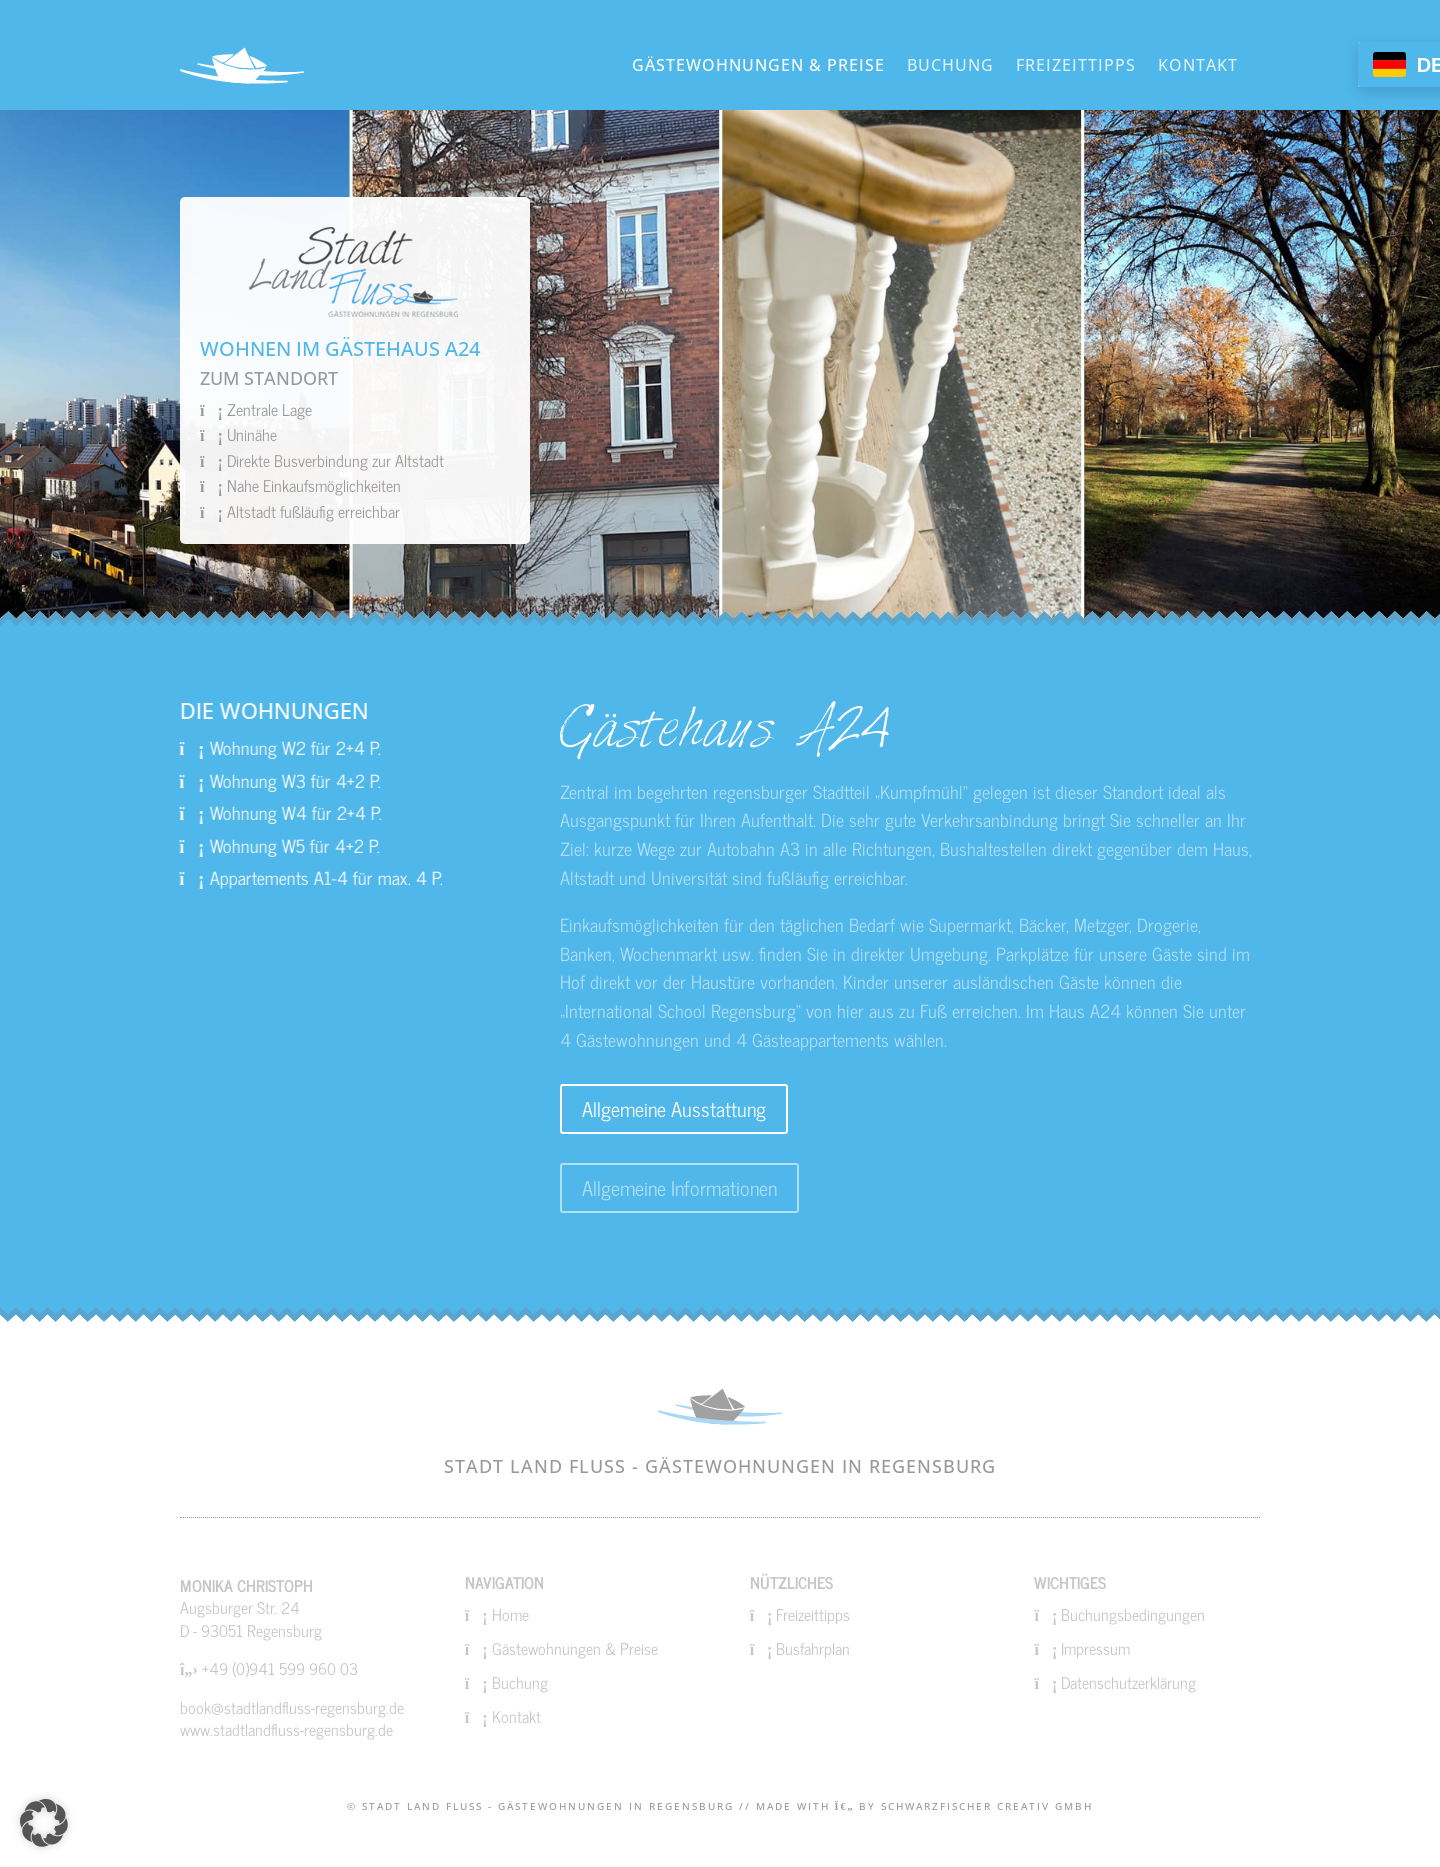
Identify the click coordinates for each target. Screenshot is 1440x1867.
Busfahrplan (813, 1648)
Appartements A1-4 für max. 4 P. (258, 877)
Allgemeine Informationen (679, 1187)
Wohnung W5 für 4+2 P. (227, 845)
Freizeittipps (1076, 65)
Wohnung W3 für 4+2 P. (227, 780)
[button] (44, 1823)
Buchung (950, 65)
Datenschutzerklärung (1128, 1682)
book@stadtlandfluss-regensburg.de (292, 1707)
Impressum (1095, 1648)
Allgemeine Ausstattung (674, 1108)
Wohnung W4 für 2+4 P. (228, 812)
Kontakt (1198, 65)
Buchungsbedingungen (1133, 1614)
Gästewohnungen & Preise (758, 65)
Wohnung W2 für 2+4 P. (227, 747)
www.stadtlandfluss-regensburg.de (286, 1729)
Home (510, 1614)
